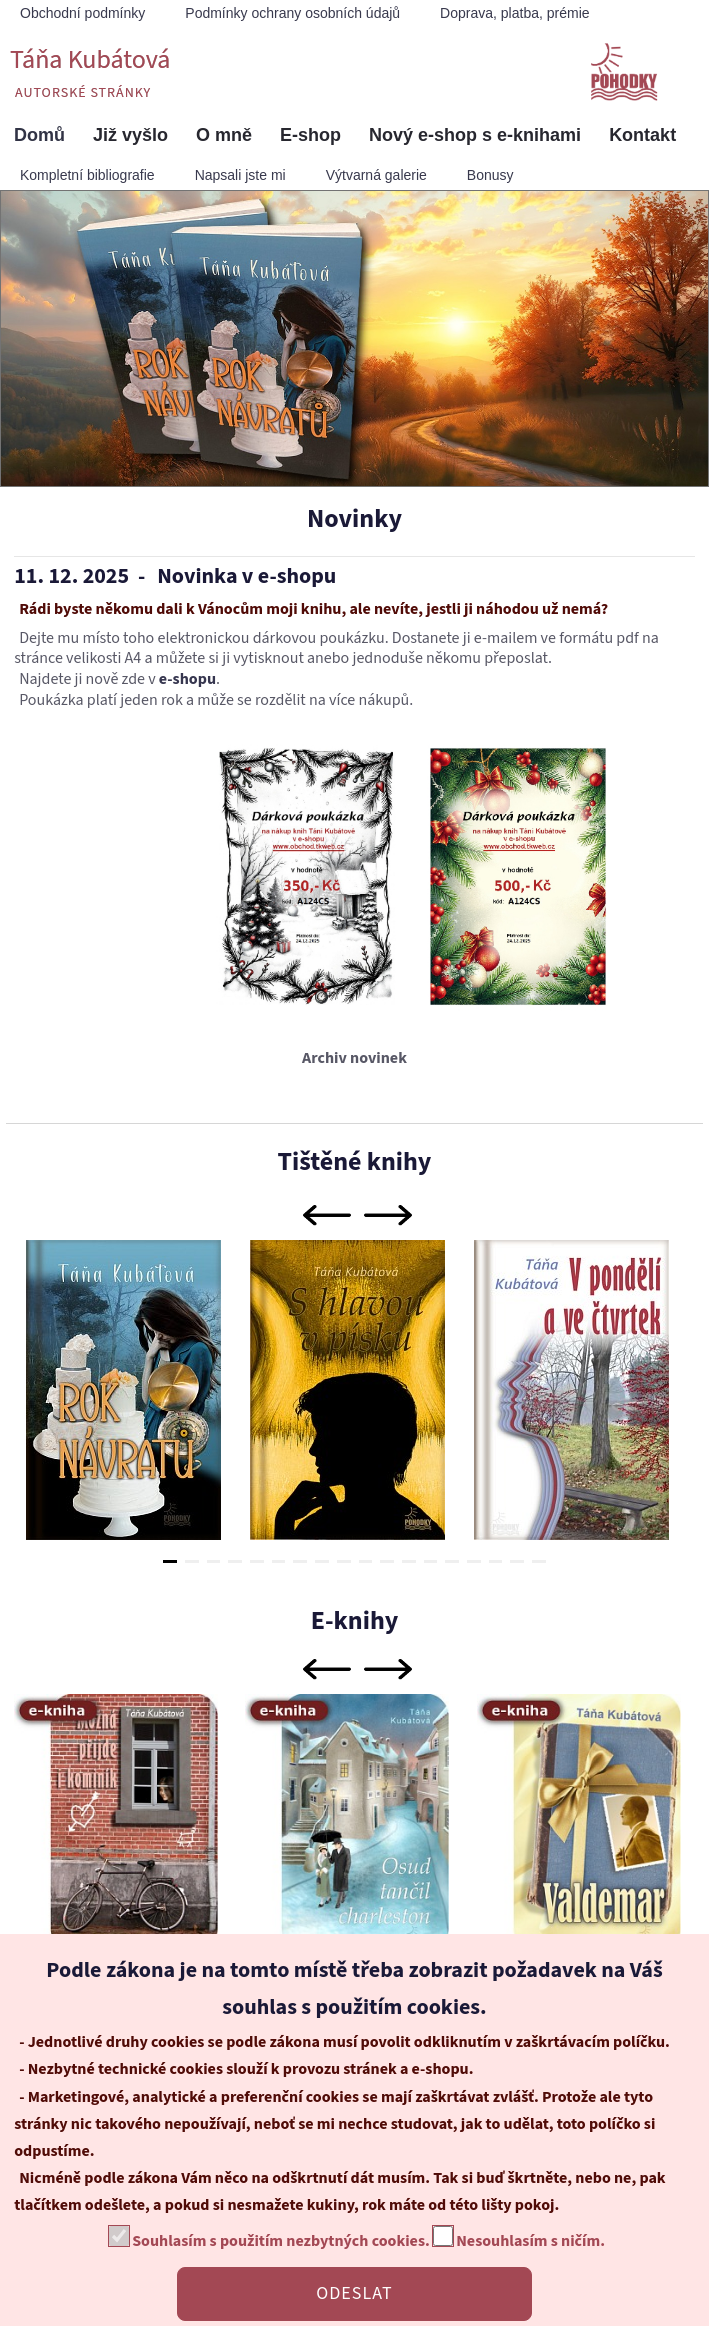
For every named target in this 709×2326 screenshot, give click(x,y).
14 (452, 1561)
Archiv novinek (354, 1058)
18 (539, 1561)
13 (431, 1561)
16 (496, 1561)
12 (409, 1561)
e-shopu (187, 679)
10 (366, 1561)
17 (517, 1561)
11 (387, 1561)
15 (474, 1561)
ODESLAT (354, 2293)
